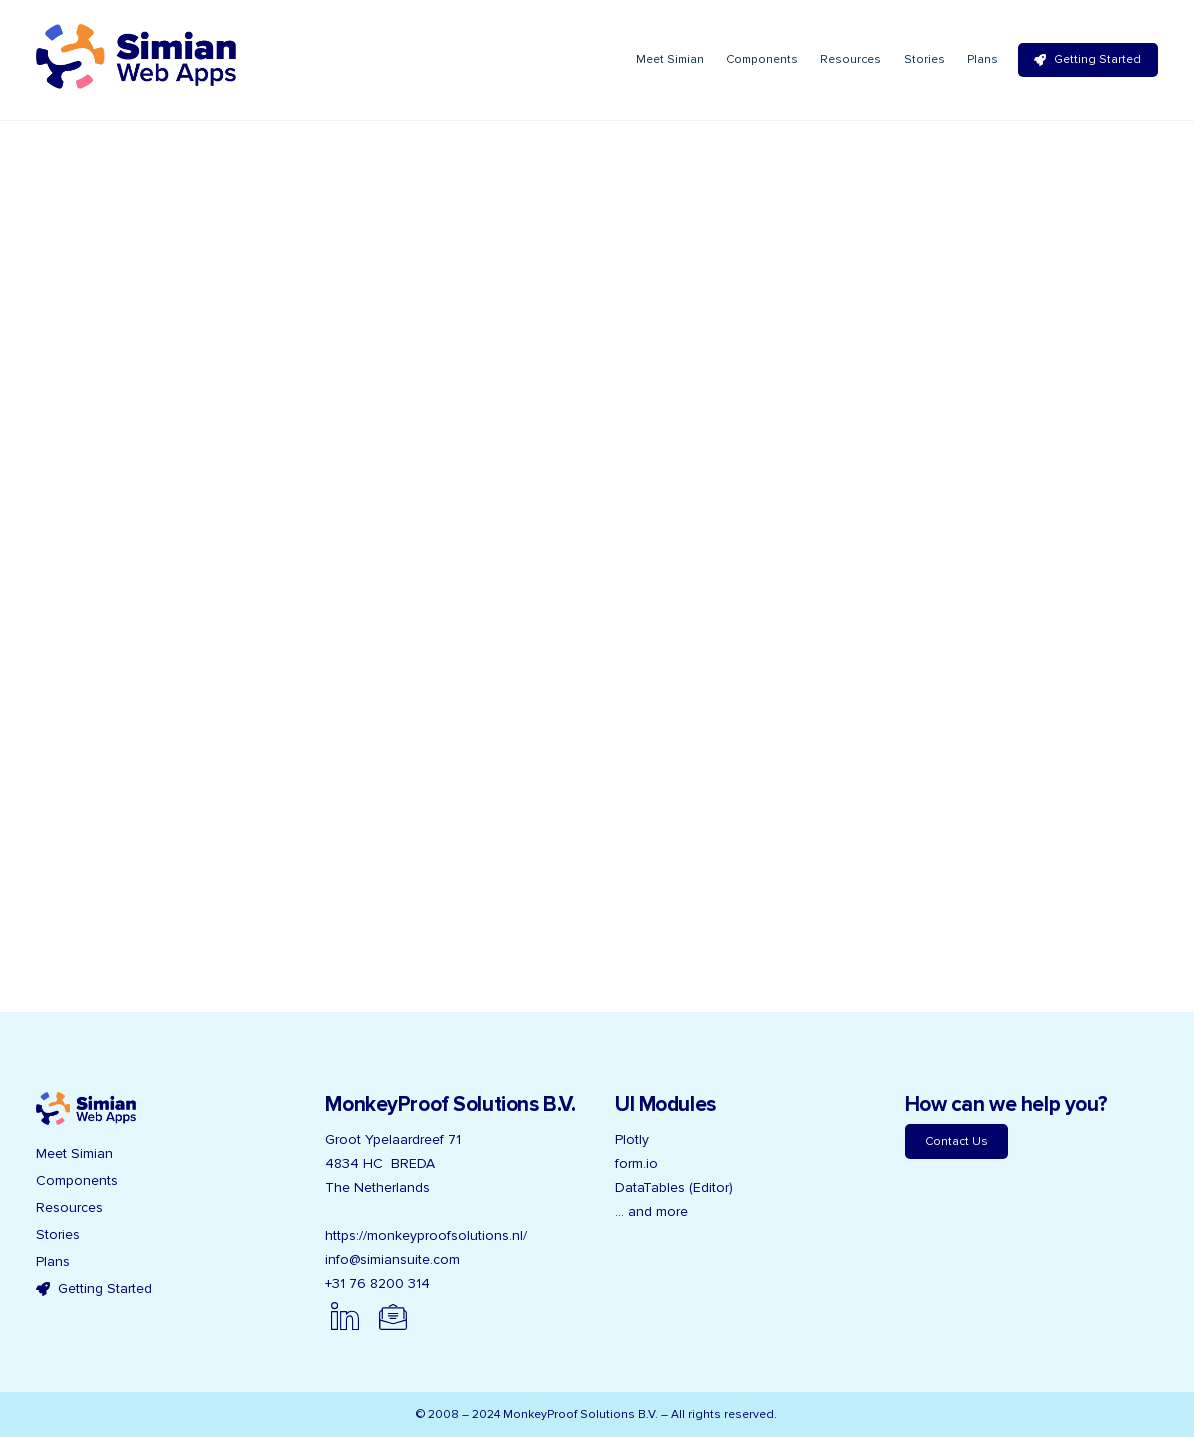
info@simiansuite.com (392, 1259)
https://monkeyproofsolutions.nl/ (426, 1235)
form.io (636, 1163)
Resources (850, 59)
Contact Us (956, 1141)
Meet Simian (670, 59)
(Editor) (711, 1187)
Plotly (632, 1139)
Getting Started (1087, 59)
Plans (982, 59)
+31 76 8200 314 (377, 1283)
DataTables (650, 1187)
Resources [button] (69, 1207)
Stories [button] (58, 1234)
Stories (924, 59)
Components (762, 59)
